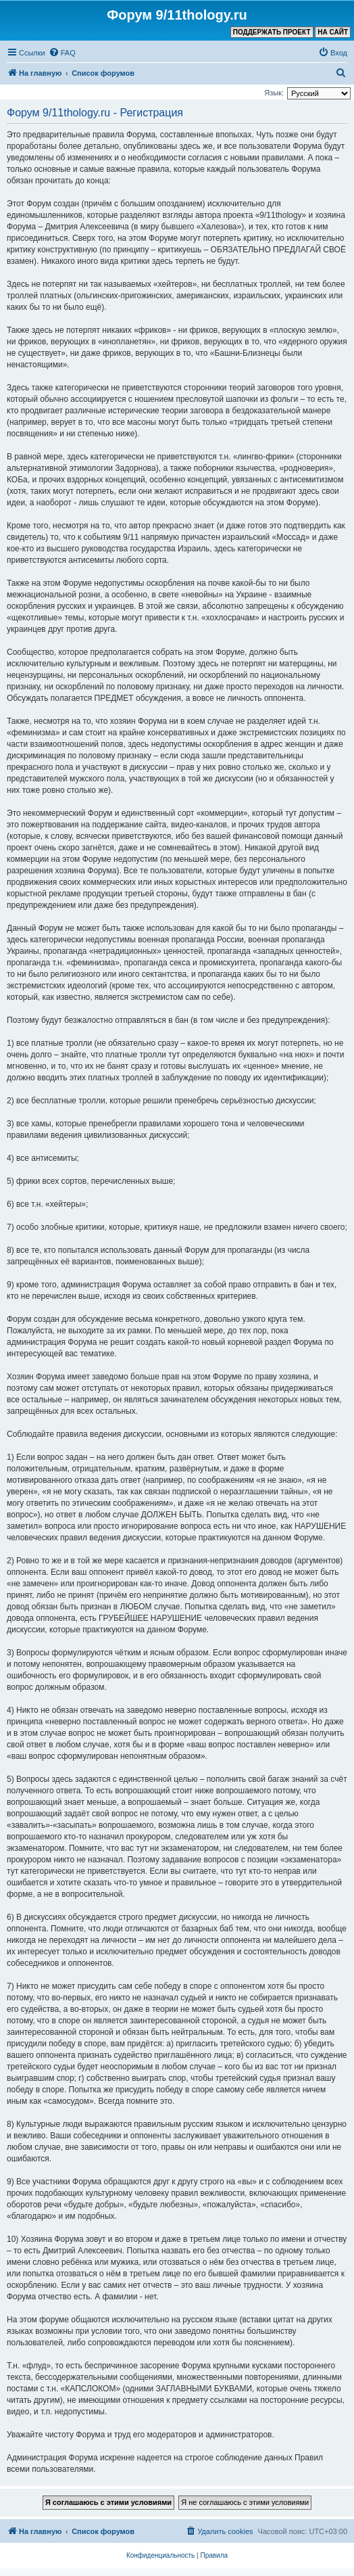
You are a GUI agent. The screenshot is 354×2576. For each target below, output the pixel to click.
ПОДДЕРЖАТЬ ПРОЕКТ (272, 32)
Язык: (274, 93)
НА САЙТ (333, 32)
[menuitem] (62, 53)
